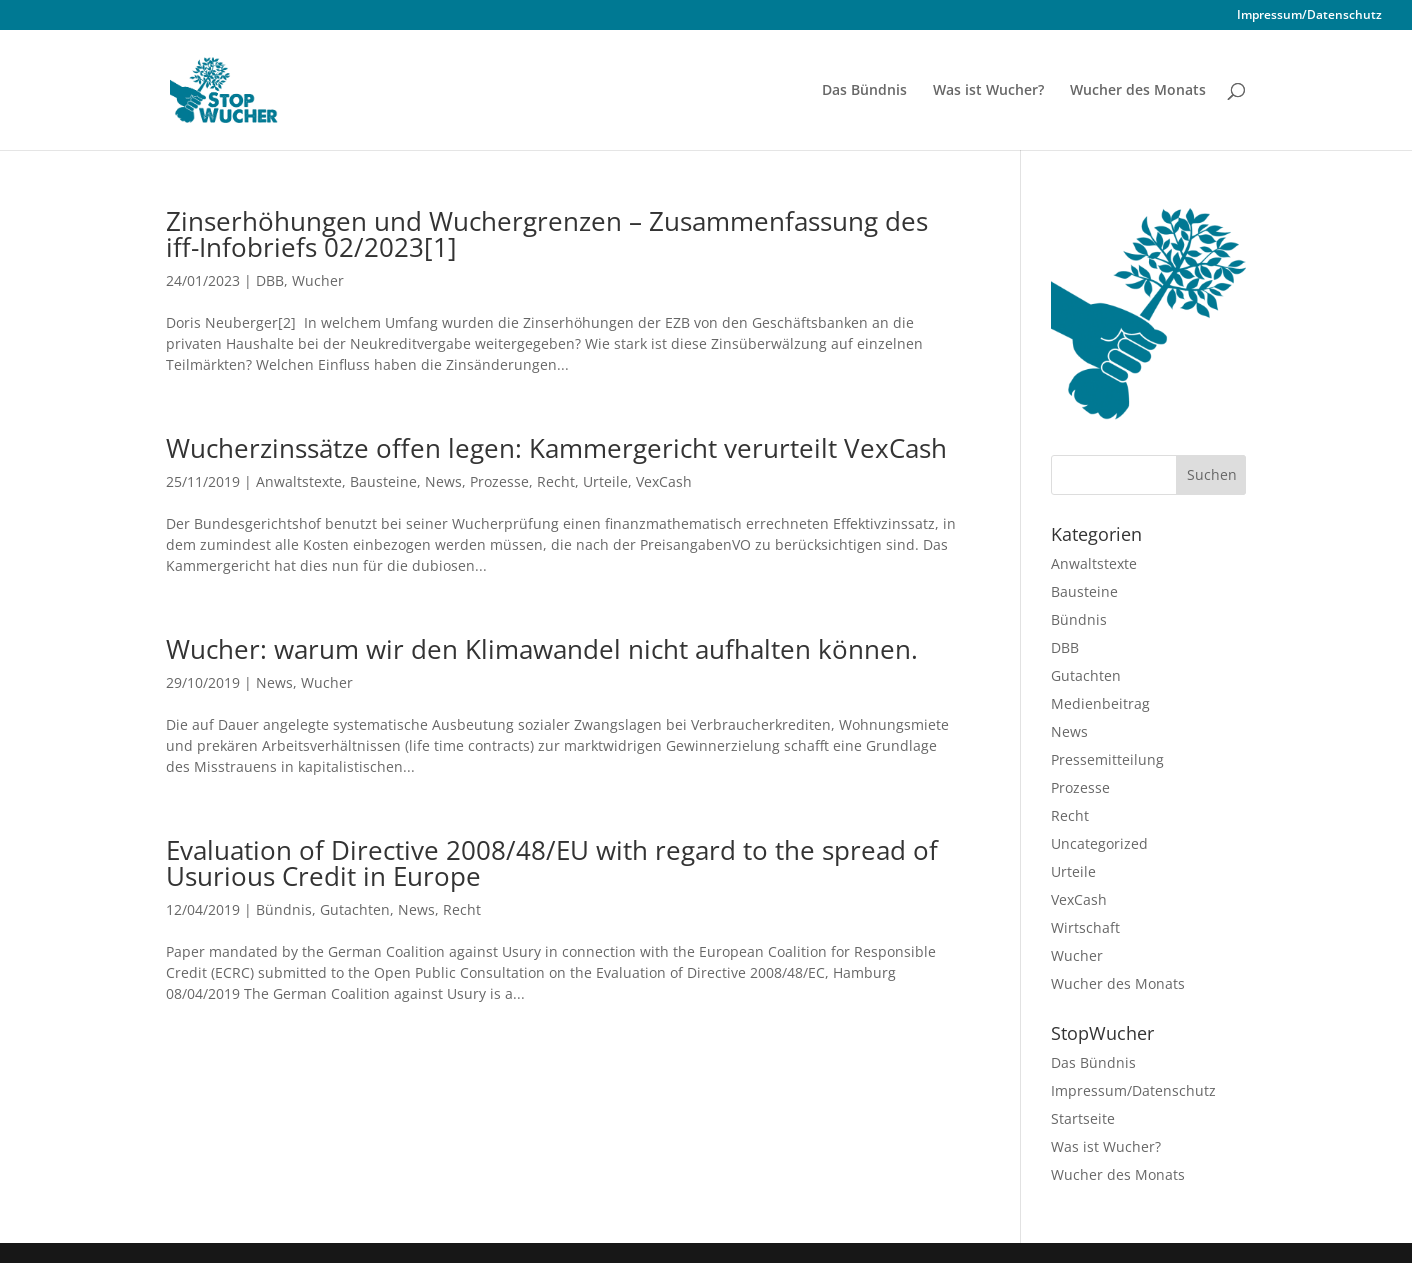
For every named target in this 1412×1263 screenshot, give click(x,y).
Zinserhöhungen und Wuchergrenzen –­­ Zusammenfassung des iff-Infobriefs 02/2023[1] (547, 234)
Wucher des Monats (1138, 91)
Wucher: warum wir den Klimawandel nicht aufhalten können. (542, 649)
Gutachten (355, 909)
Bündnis (284, 909)
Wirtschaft (1085, 927)
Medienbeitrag (1100, 703)
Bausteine (383, 481)
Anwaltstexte (299, 481)
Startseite (1083, 1118)
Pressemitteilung (1107, 759)
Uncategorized (1099, 843)
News (443, 481)
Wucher (318, 280)
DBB (270, 280)
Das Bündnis (864, 91)
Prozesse (499, 481)
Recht (556, 481)
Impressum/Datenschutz (1309, 16)
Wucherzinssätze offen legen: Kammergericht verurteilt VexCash (556, 448)
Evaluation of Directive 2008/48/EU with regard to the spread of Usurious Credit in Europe (552, 863)
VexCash (664, 481)
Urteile (605, 481)
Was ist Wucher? (988, 91)
